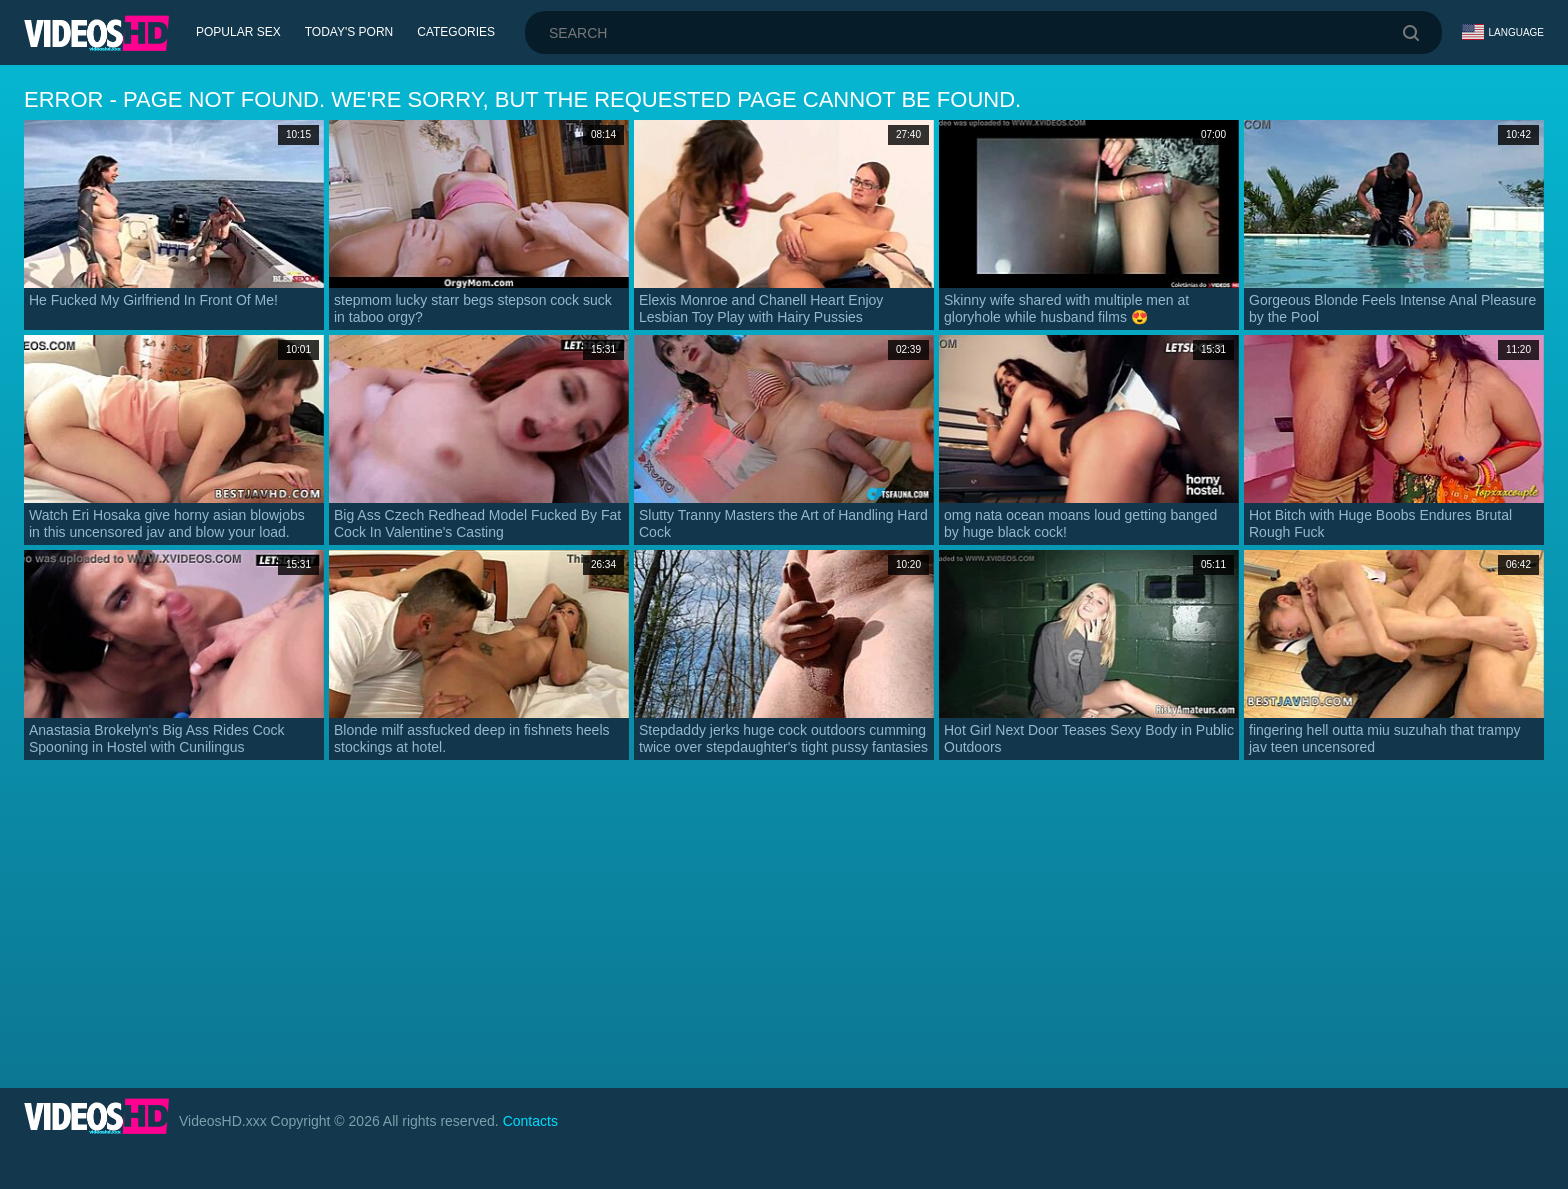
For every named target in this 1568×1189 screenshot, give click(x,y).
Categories (456, 32)
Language (1503, 32)
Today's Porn (349, 32)
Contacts (530, 1121)
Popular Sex (238, 32)
